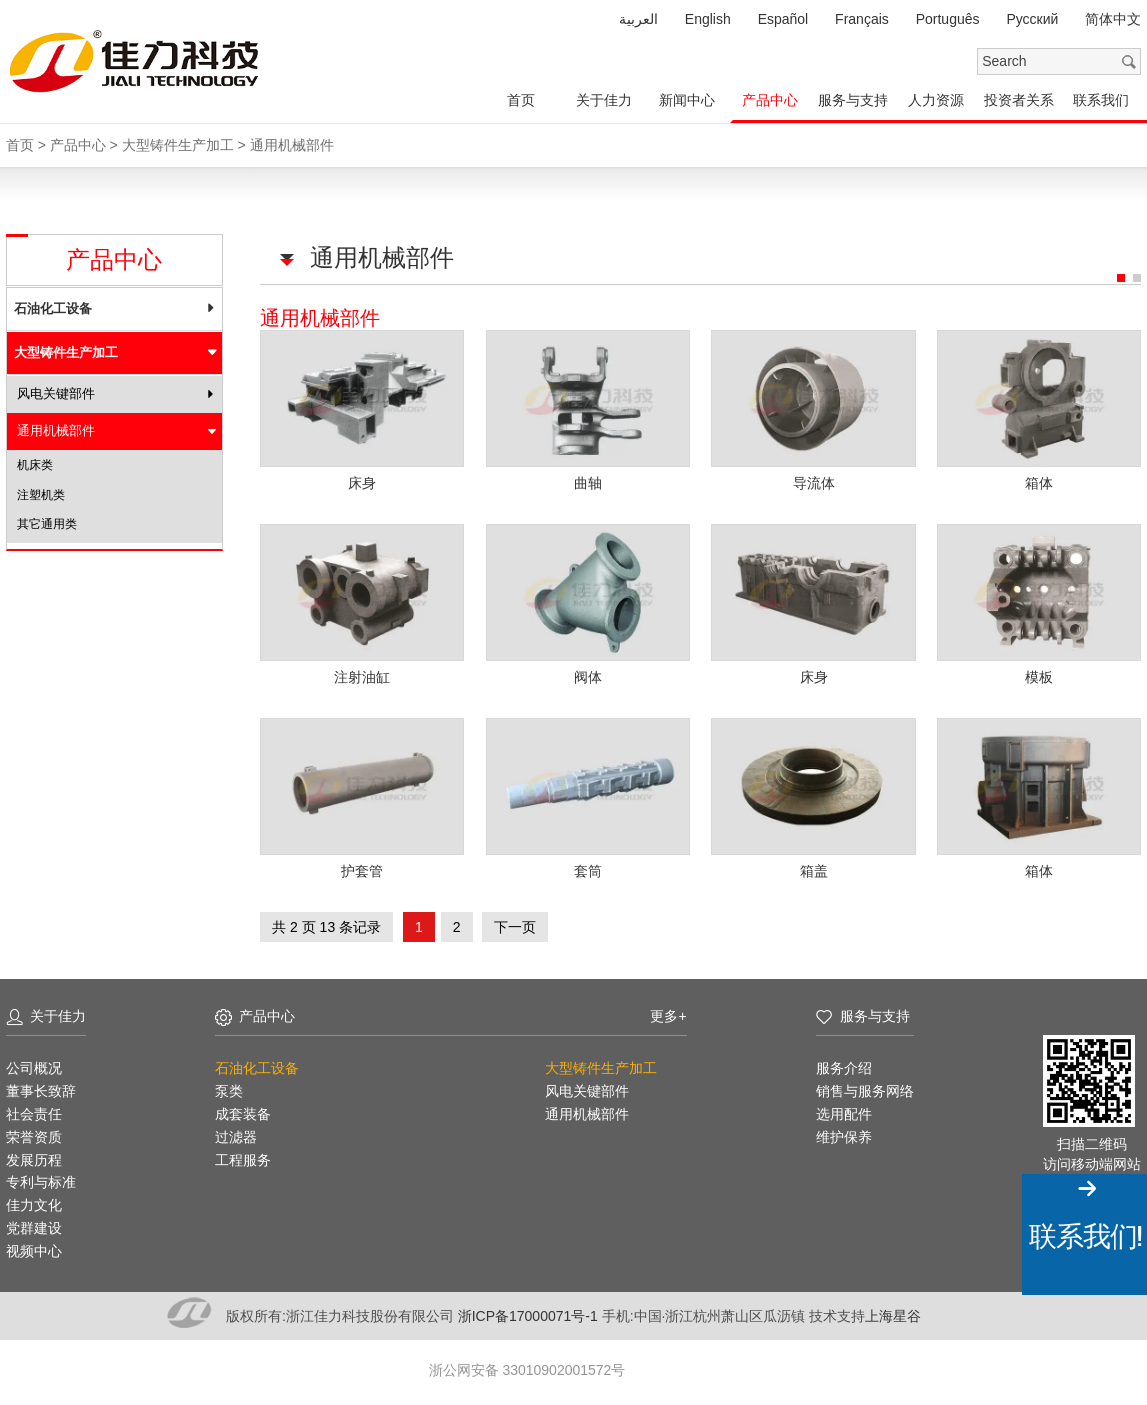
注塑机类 (41, 495)
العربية (638, 19)
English (708, 19)
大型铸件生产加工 (66, 352)
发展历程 (34, 1157)
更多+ (668, 1013)
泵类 (229, 1088)
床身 (362, 482)
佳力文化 (34, 1202)
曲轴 (588, 482)
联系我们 (1101, 100)
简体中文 (1113, 19)
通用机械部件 (56, 430)
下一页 (516, 924)
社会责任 (34, 1111)
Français (862, 19)
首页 (521, 100)
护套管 (362, 868)
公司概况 (34, 1065)
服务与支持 (853, 100)
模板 (1040, 675)
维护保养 (844, 1134)
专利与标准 (41, 1179)
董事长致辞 (41, 1088)
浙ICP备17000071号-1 (530, 1313)
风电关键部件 (56, 393)
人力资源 (936, 100)
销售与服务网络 (865, 1088)
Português (948, 19)
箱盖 (814, 868)
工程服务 (243, 1157)
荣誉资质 (34, 1134)
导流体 (814, 482)
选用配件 (844, 1111)
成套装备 (243, 1111)
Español (783, 19)
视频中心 (34, 1248)
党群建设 (34, 1225)
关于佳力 (604, 100)
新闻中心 (687, 100)
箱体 (1040, 482)
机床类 (35, 465)
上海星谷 (893, 1313)
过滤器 (236, 1134)
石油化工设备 (53, 308)
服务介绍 (844, 1065)
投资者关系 (1019, 100)
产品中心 (770, 100)
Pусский (1032, 19)
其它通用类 (47, 524)
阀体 (588, 675)
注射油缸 (362, 675)
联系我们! (1085, 1236)
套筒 (588, 868)
